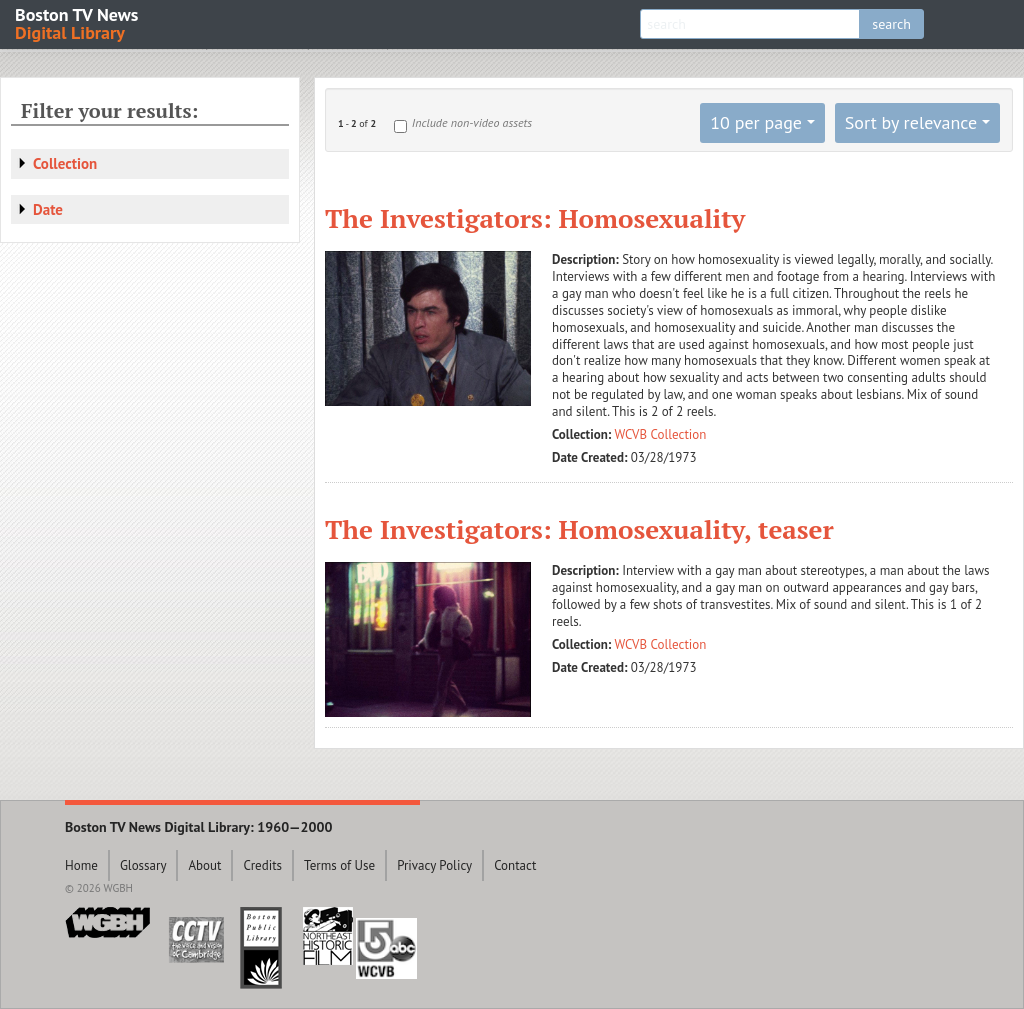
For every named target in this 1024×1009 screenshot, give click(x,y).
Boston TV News (78, 22)
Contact (515, 865)
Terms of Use (339, 865)
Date (48, 209)
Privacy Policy (434, 865)
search (891, 24)
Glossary (143, 865)
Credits (262, 865)
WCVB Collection (661, 434)
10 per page (756, 122)
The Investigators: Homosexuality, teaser (579, 529)
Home (81, 865)
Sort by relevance (911, 122)
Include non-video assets (472, 122)
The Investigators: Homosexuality (535, 218)
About (204, 865)
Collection (65, 163)
